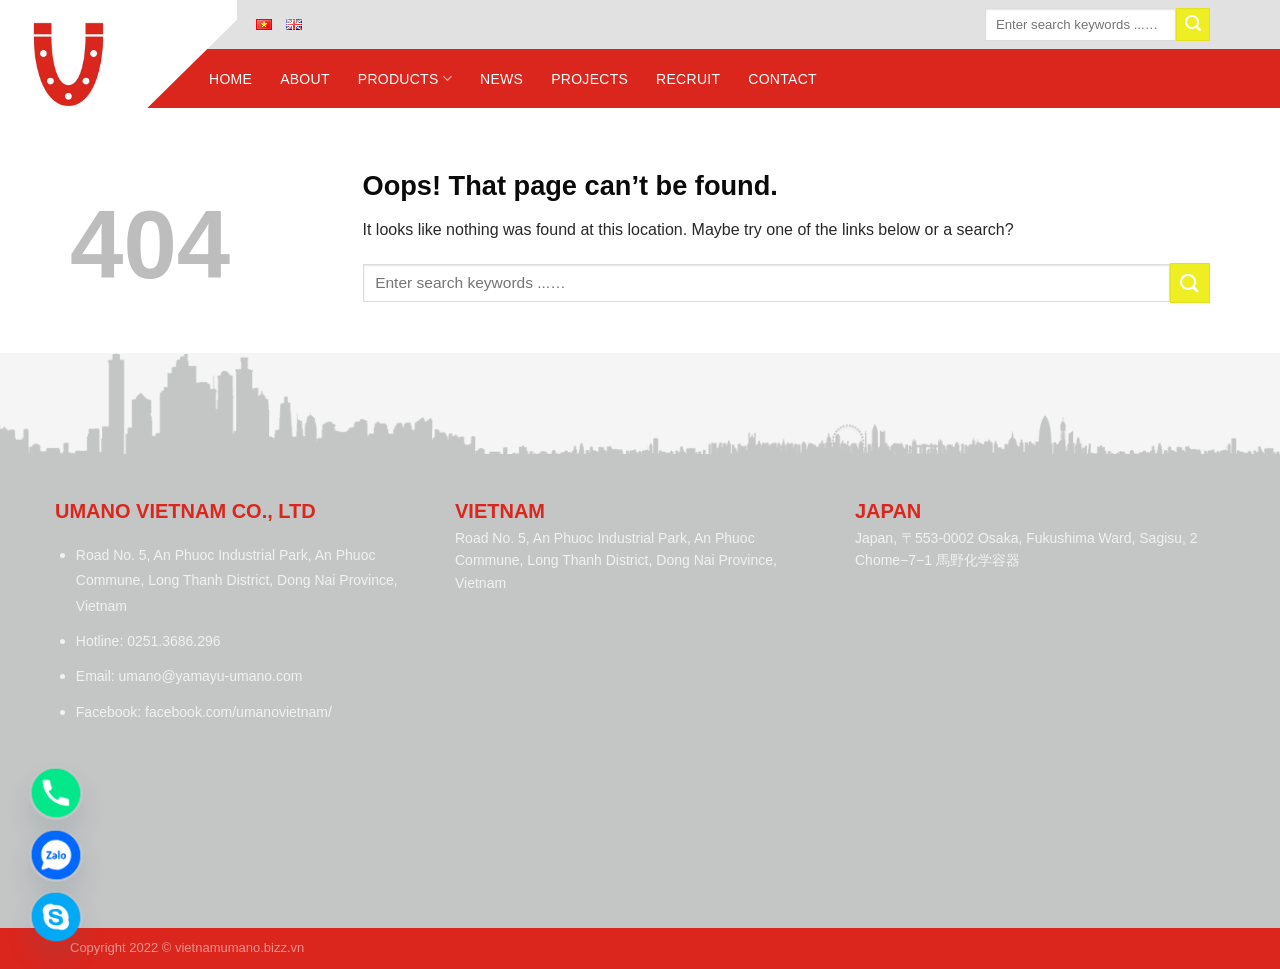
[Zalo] (56, 855)
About (305, 79)
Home (230, 79)
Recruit (688, 79)
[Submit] (1193, 25)
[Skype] (56, 917)
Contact (782, 79)
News (501, 79)
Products (405, 78)
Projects (589, 79)
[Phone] (56, 793)
